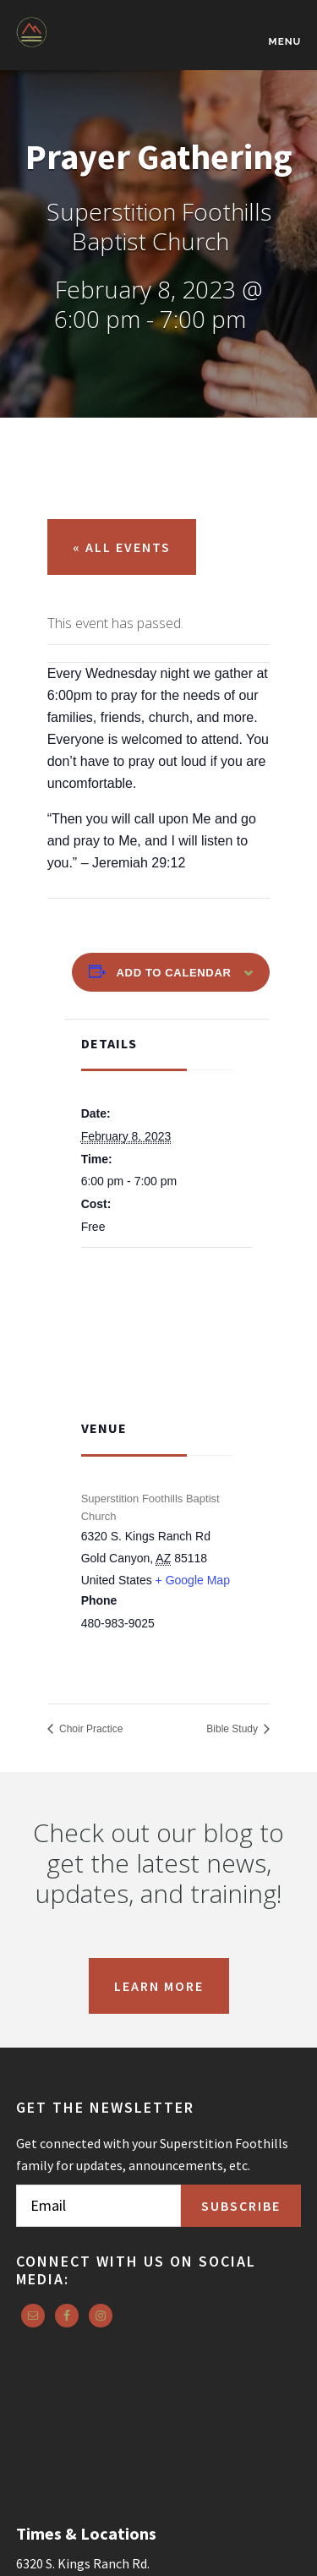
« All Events (122, 547)
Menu (285, 41)
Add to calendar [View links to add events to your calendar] (174, 972)
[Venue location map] (167, 1331)
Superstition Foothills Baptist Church (100, 43)
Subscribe (241, 2205)
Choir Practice (90, 1729)
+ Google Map (193, 1580)
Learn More (159, 1985)
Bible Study (233, 1729)
